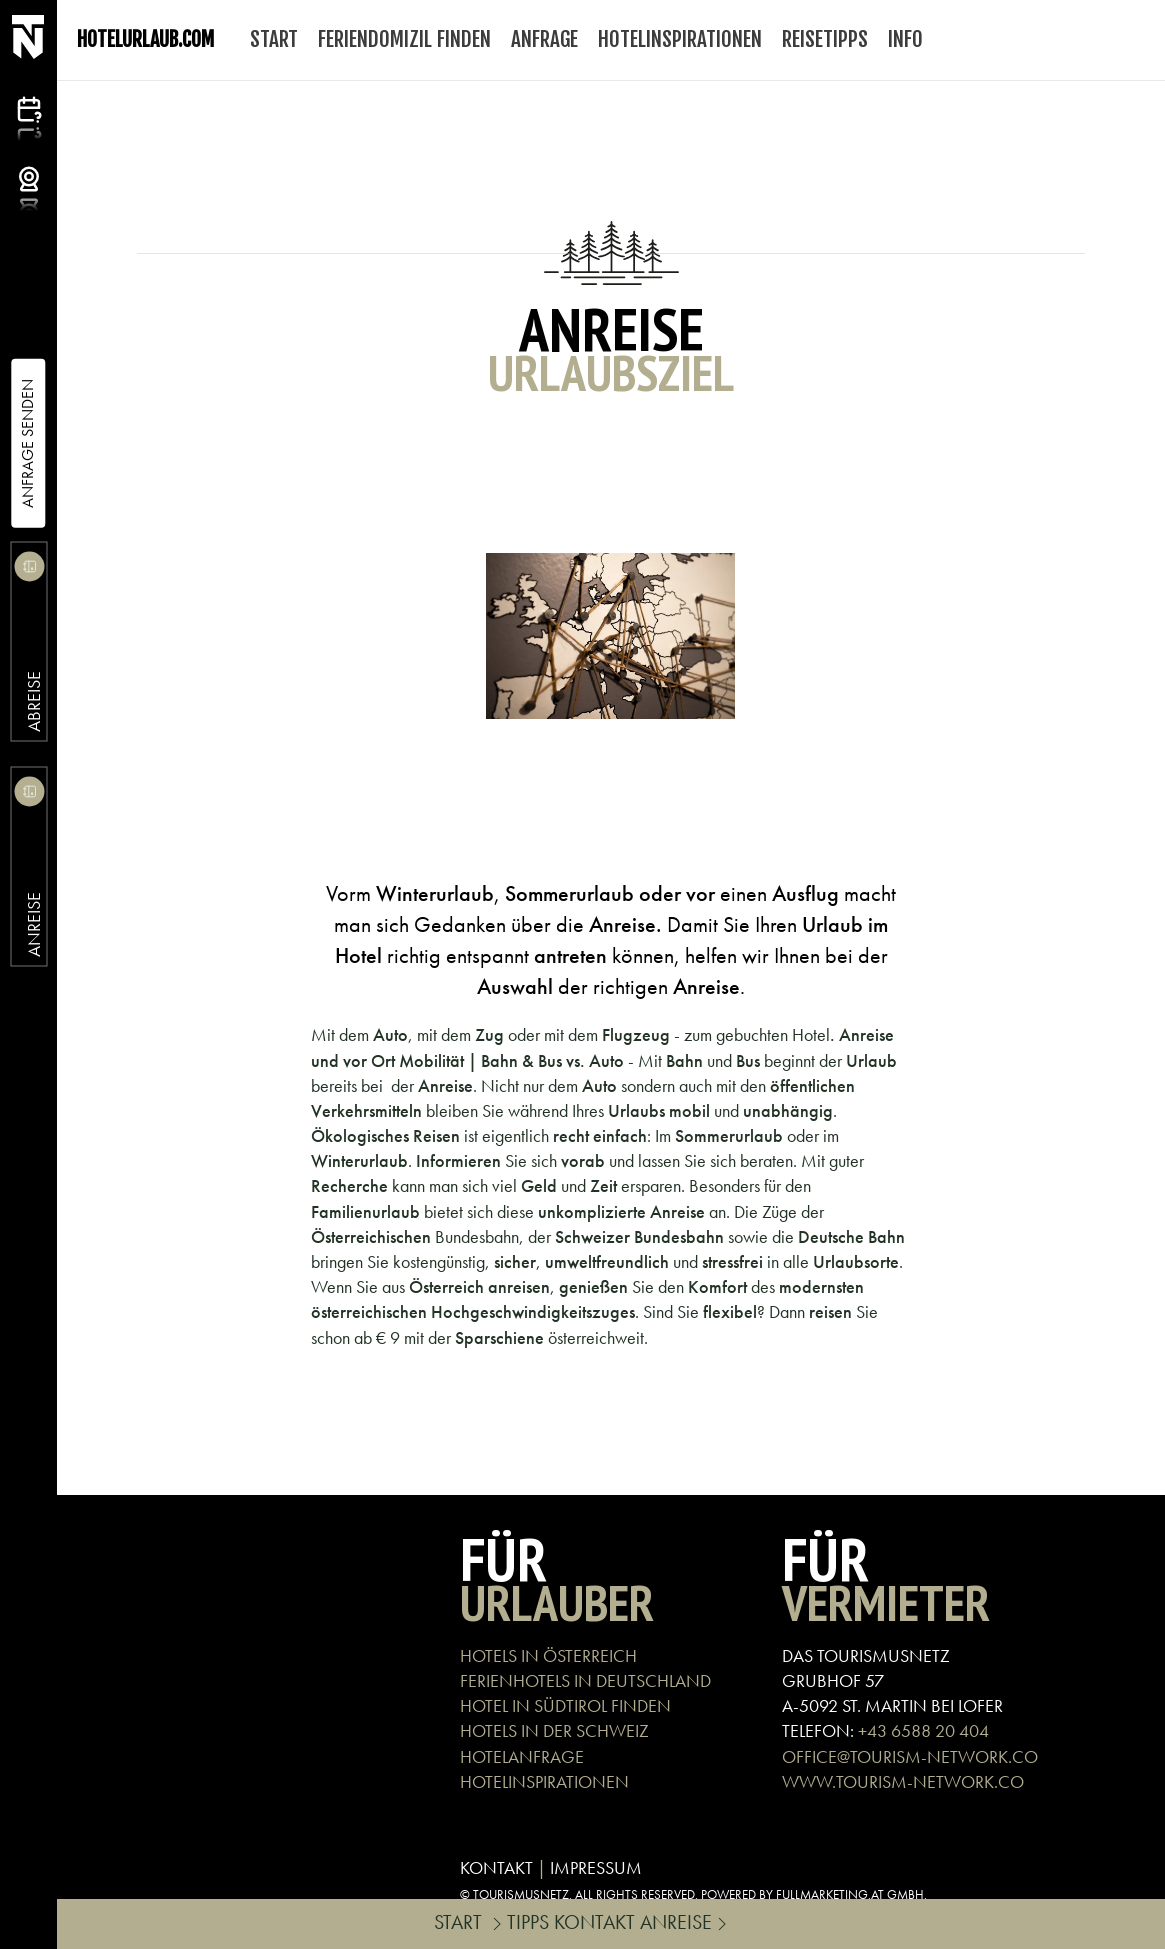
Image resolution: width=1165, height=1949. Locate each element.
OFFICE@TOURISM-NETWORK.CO (910, 1756)
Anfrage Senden (27, 443)
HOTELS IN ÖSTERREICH (548, 1655)
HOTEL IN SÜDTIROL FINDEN (565, 1705)
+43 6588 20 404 (923, 1730)
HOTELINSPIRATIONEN (544, 1781)
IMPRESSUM (596, 1867)
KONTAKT (496, 1867)
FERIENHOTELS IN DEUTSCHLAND (585, 1680)
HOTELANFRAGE (522, 1756)
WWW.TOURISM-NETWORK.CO (903, 1781)
